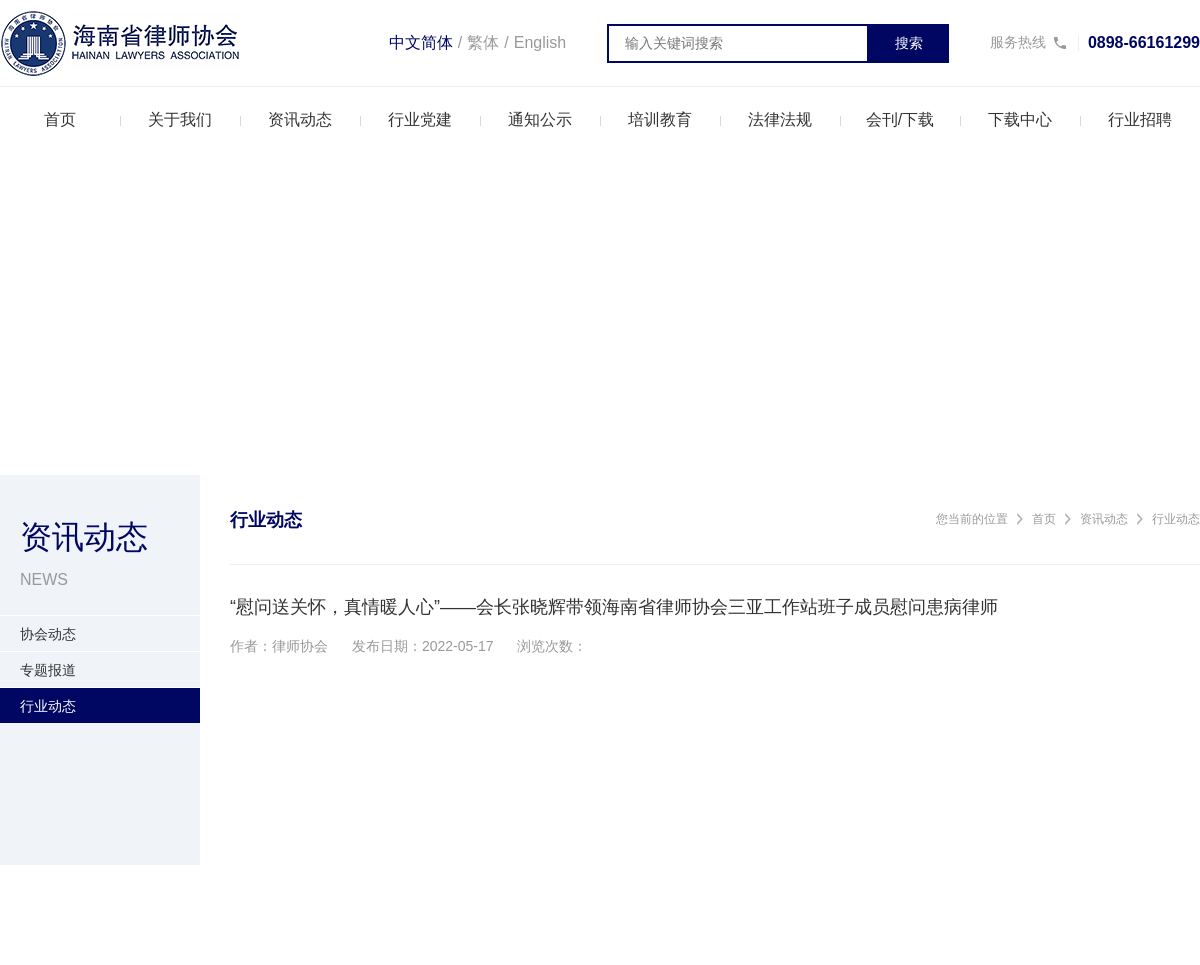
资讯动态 (300, 119)
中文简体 (421, 42)
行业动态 (1176, 519)
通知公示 (540, 119)
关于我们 (180, 119)
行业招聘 (1140, 119)
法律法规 (780, 119)
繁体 (483, 42)
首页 (60, 119)
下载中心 (1020, 119)
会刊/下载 (900, 119)
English (540, 42)
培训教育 (660, 119)
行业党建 (420, 119)
